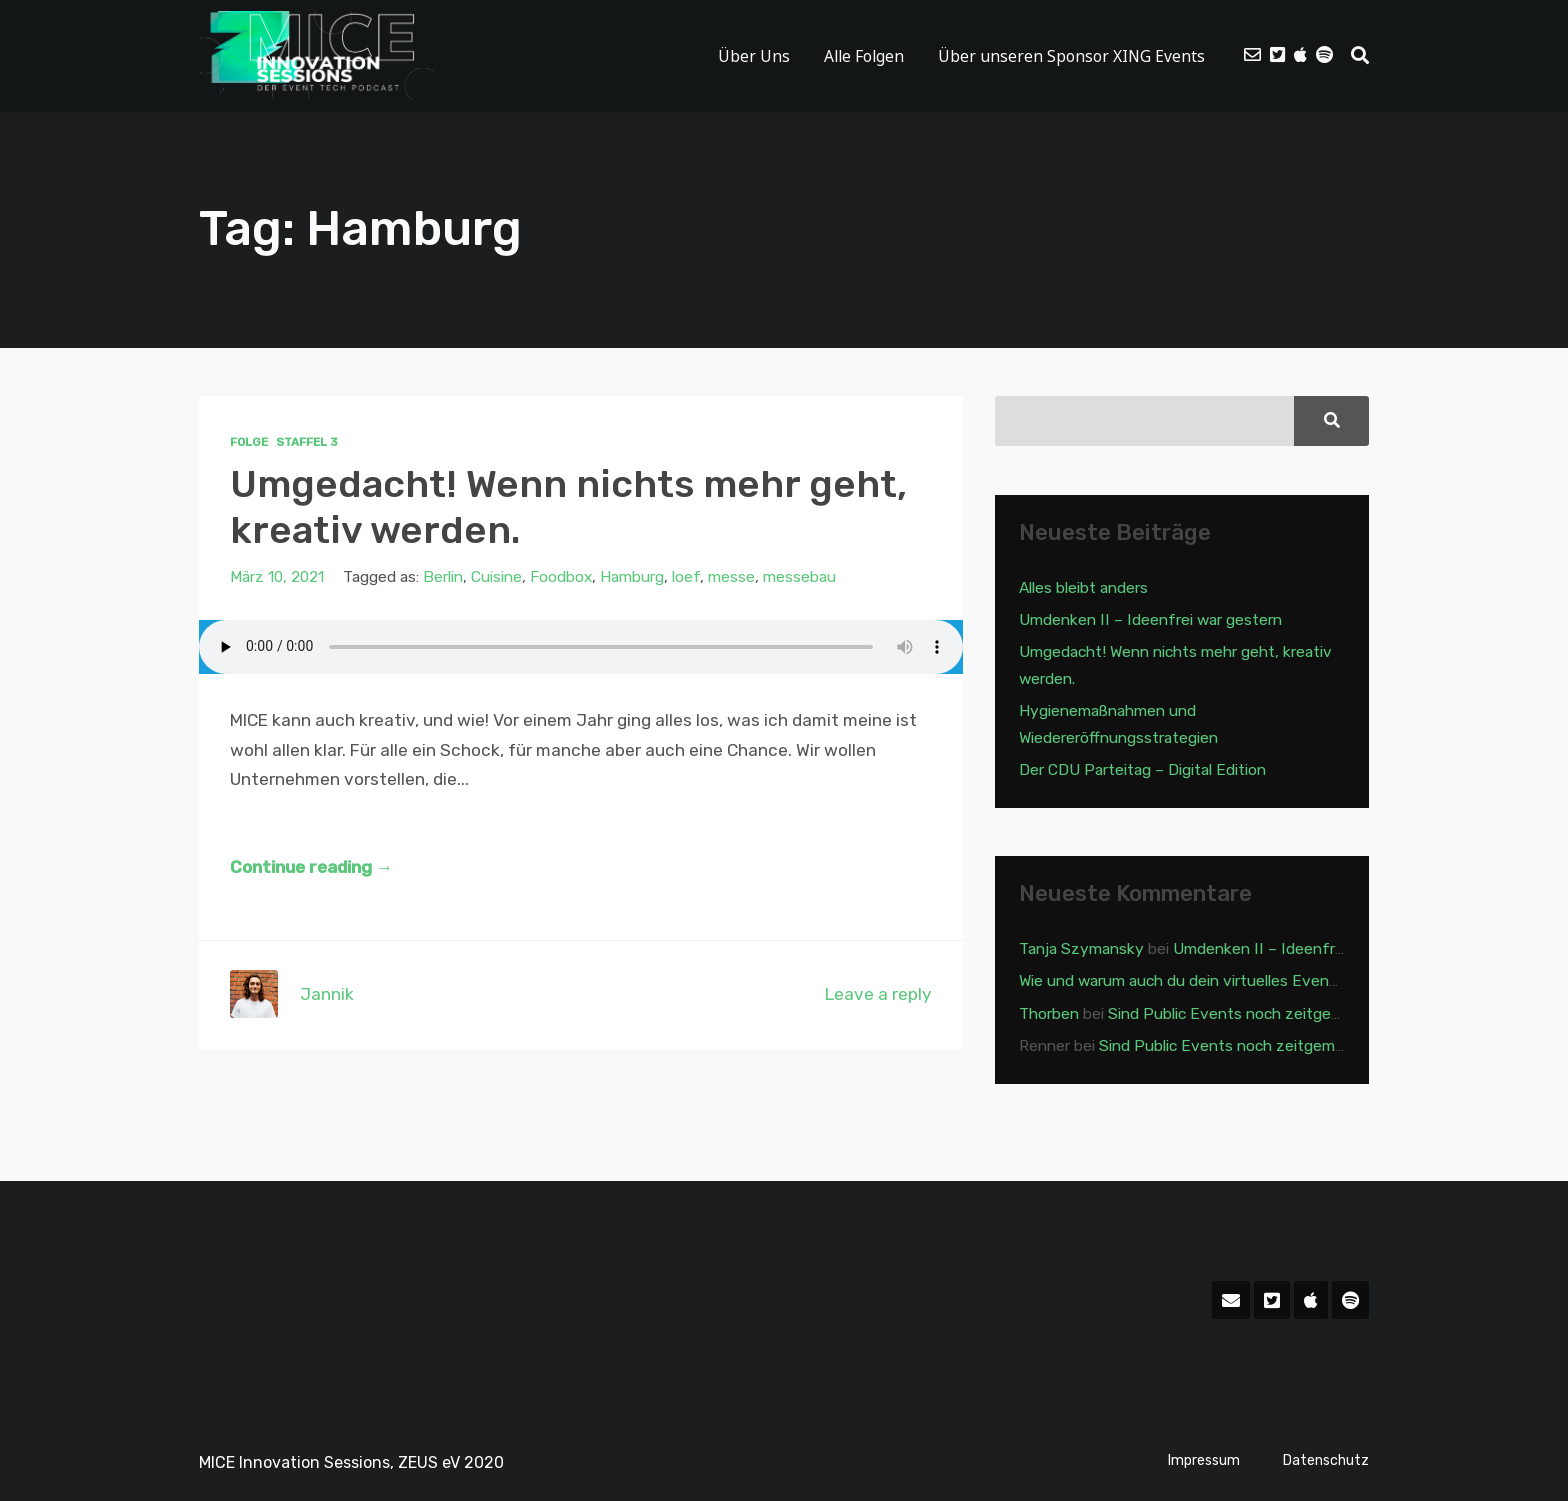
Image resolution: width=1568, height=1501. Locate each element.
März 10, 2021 (277, 576)
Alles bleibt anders (1083, 587)
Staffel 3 (307, 442)
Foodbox (561, 576)
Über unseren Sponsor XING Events (1071, 56)
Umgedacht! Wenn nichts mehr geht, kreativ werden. (568, 507)
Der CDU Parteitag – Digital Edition (1142, 769)
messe (731, 576)
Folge (249, 442)
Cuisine (496, 576)
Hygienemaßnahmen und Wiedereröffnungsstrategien (1118, 723)
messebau (799, 576)
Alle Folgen (864, 56)
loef (686, 576)
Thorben (1049, 1013)
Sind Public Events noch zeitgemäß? (1239, 1013)
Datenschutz (1326, 1460)
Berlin (443, 576)
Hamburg (632, 576)
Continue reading (311, 867)
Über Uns (754, 56)
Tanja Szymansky (1081, 948)
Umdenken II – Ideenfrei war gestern (1150, 619)
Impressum (1204, 1460)
